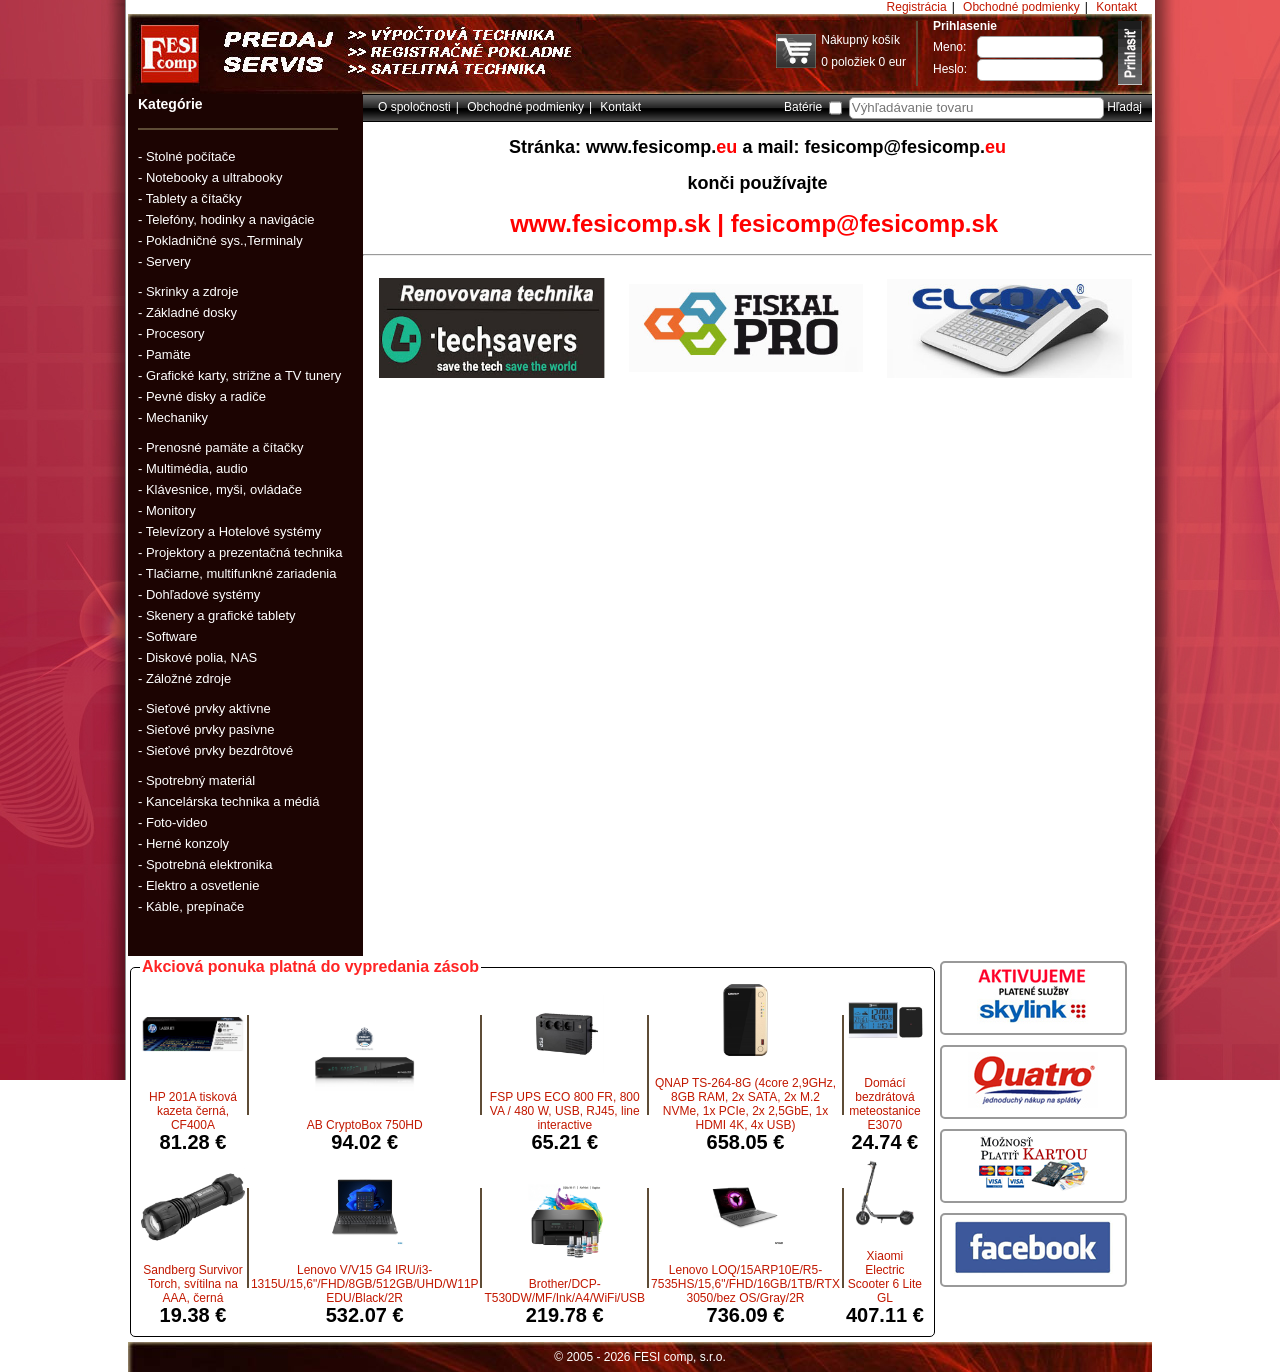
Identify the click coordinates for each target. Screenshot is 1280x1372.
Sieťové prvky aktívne (208, 708)
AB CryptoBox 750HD (365, 1125)
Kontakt (1116, 7)
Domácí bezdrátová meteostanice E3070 (884, 1104)
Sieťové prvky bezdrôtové (219, 750)
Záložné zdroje (188, 678)
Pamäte (168, 354)
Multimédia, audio (197, 468)
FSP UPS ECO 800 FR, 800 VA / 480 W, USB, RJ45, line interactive (565, 1111)
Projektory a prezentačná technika (244, 552)
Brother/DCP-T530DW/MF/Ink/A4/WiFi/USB (564, 1291)
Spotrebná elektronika (209, 864)
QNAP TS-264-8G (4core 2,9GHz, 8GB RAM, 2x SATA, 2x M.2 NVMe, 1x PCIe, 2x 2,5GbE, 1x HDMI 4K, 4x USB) (745, 1104)
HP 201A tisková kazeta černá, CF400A (193, 1111)
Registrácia (917, 7)
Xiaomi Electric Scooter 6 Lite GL (885, 1277)
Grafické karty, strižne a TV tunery (243, 375)
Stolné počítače (191, 156)
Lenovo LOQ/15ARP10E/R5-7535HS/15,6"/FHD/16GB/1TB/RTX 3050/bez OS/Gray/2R (745, 1284)
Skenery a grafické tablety (221, 615)
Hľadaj (1124, 107)
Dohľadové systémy (203, 594)
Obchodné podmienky (1021, 7)
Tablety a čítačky (194, 198)
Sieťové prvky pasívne (210, 729)
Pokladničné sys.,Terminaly (224, 240)
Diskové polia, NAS (201, 657)
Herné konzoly (187, 843)
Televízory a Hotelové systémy (234, 531)
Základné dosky (191, 312)
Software (171, 636)
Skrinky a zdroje (192, 291)
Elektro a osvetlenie (202, 885)
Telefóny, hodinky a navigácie (230, 219)
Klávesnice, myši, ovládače (224, 489)
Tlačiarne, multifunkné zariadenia (241, 573)
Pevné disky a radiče (206, 396)
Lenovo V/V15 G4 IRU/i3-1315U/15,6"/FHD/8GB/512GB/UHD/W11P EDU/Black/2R (365, 1284)
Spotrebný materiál (200, 780)
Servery (168, 261)
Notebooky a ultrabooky (214, 177)
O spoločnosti (414, 107)
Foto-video (176, 822)
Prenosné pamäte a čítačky (225, 447)
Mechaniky (177, 417)
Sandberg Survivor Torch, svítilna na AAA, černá (192, 1284)
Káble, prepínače (195, 906)
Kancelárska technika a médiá (232, 801)
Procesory (175, 333)
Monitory (171, 510)
